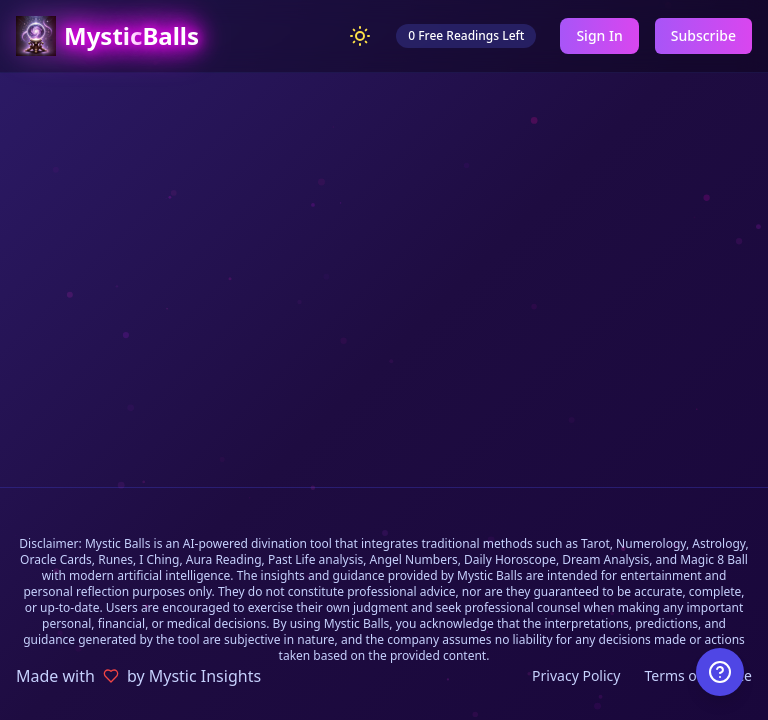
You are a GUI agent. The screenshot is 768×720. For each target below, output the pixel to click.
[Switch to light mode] (360, 36)
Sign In (599, 35)
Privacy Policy (576, 675)
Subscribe (703, 35)
